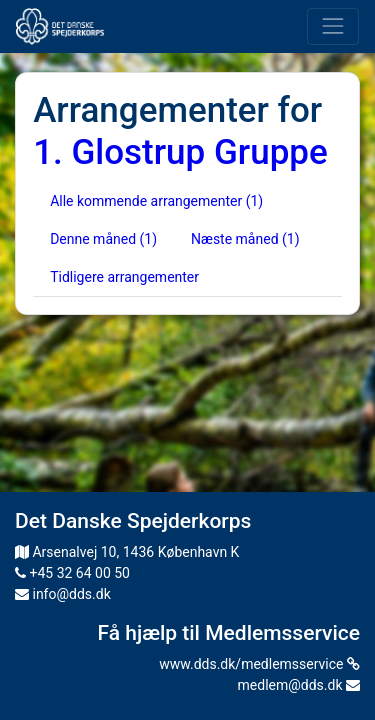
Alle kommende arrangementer (156, 201)
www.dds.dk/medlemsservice (259, 664)
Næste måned (245, 239)
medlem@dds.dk (299, 685)
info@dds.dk (63, 594)
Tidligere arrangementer (124, 277)
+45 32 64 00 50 (72, 573)
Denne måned (103, 239)
